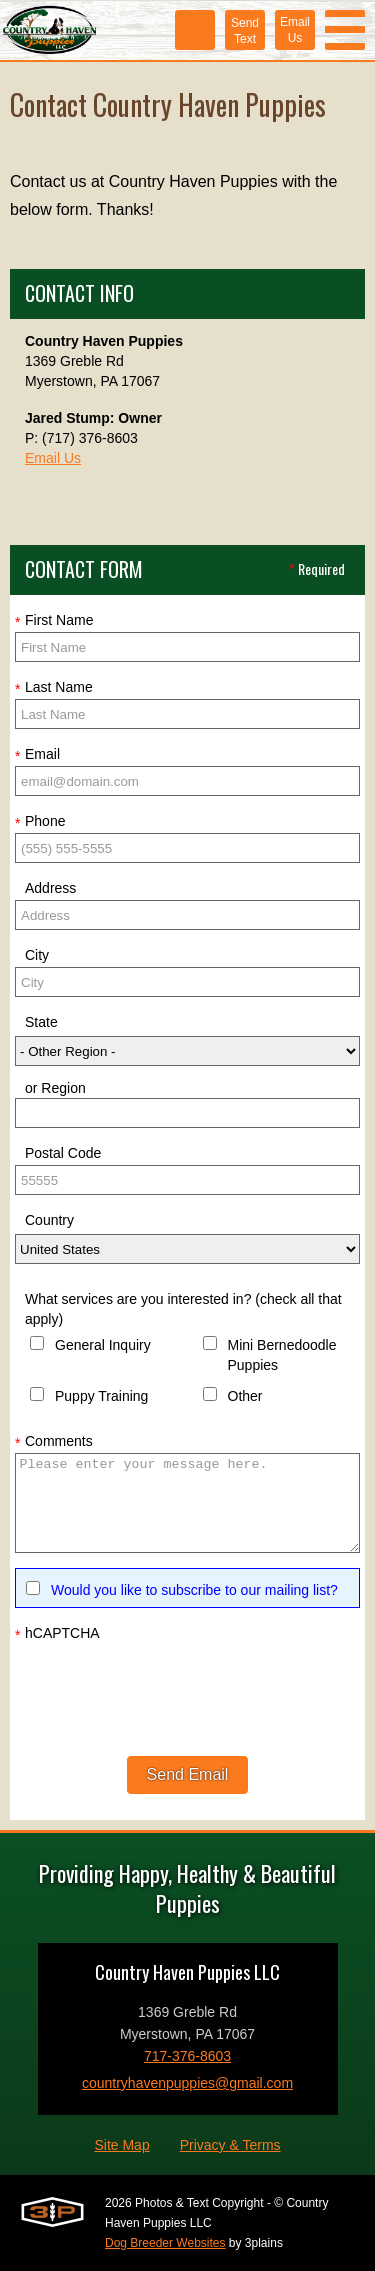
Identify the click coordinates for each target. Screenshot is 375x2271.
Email (37, 755)
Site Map (121, 2145)
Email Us (53, 458)
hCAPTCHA (57, 1634)
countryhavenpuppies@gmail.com (187, 2083)
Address (50, 888)
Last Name (54, 688)
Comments (54, 1442)
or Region (55, 1088)
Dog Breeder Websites (165, 2243)
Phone (40, 822)
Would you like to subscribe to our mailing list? (194, 1590)
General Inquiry (103, 1345)
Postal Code (63, 1153)
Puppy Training (101, 1396)
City (37, 955)
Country (49, 1220)
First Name (54, 621)
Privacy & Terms (230, 2145)
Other (245, 1396)
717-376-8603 (187, 2056)
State (41, 1022)
